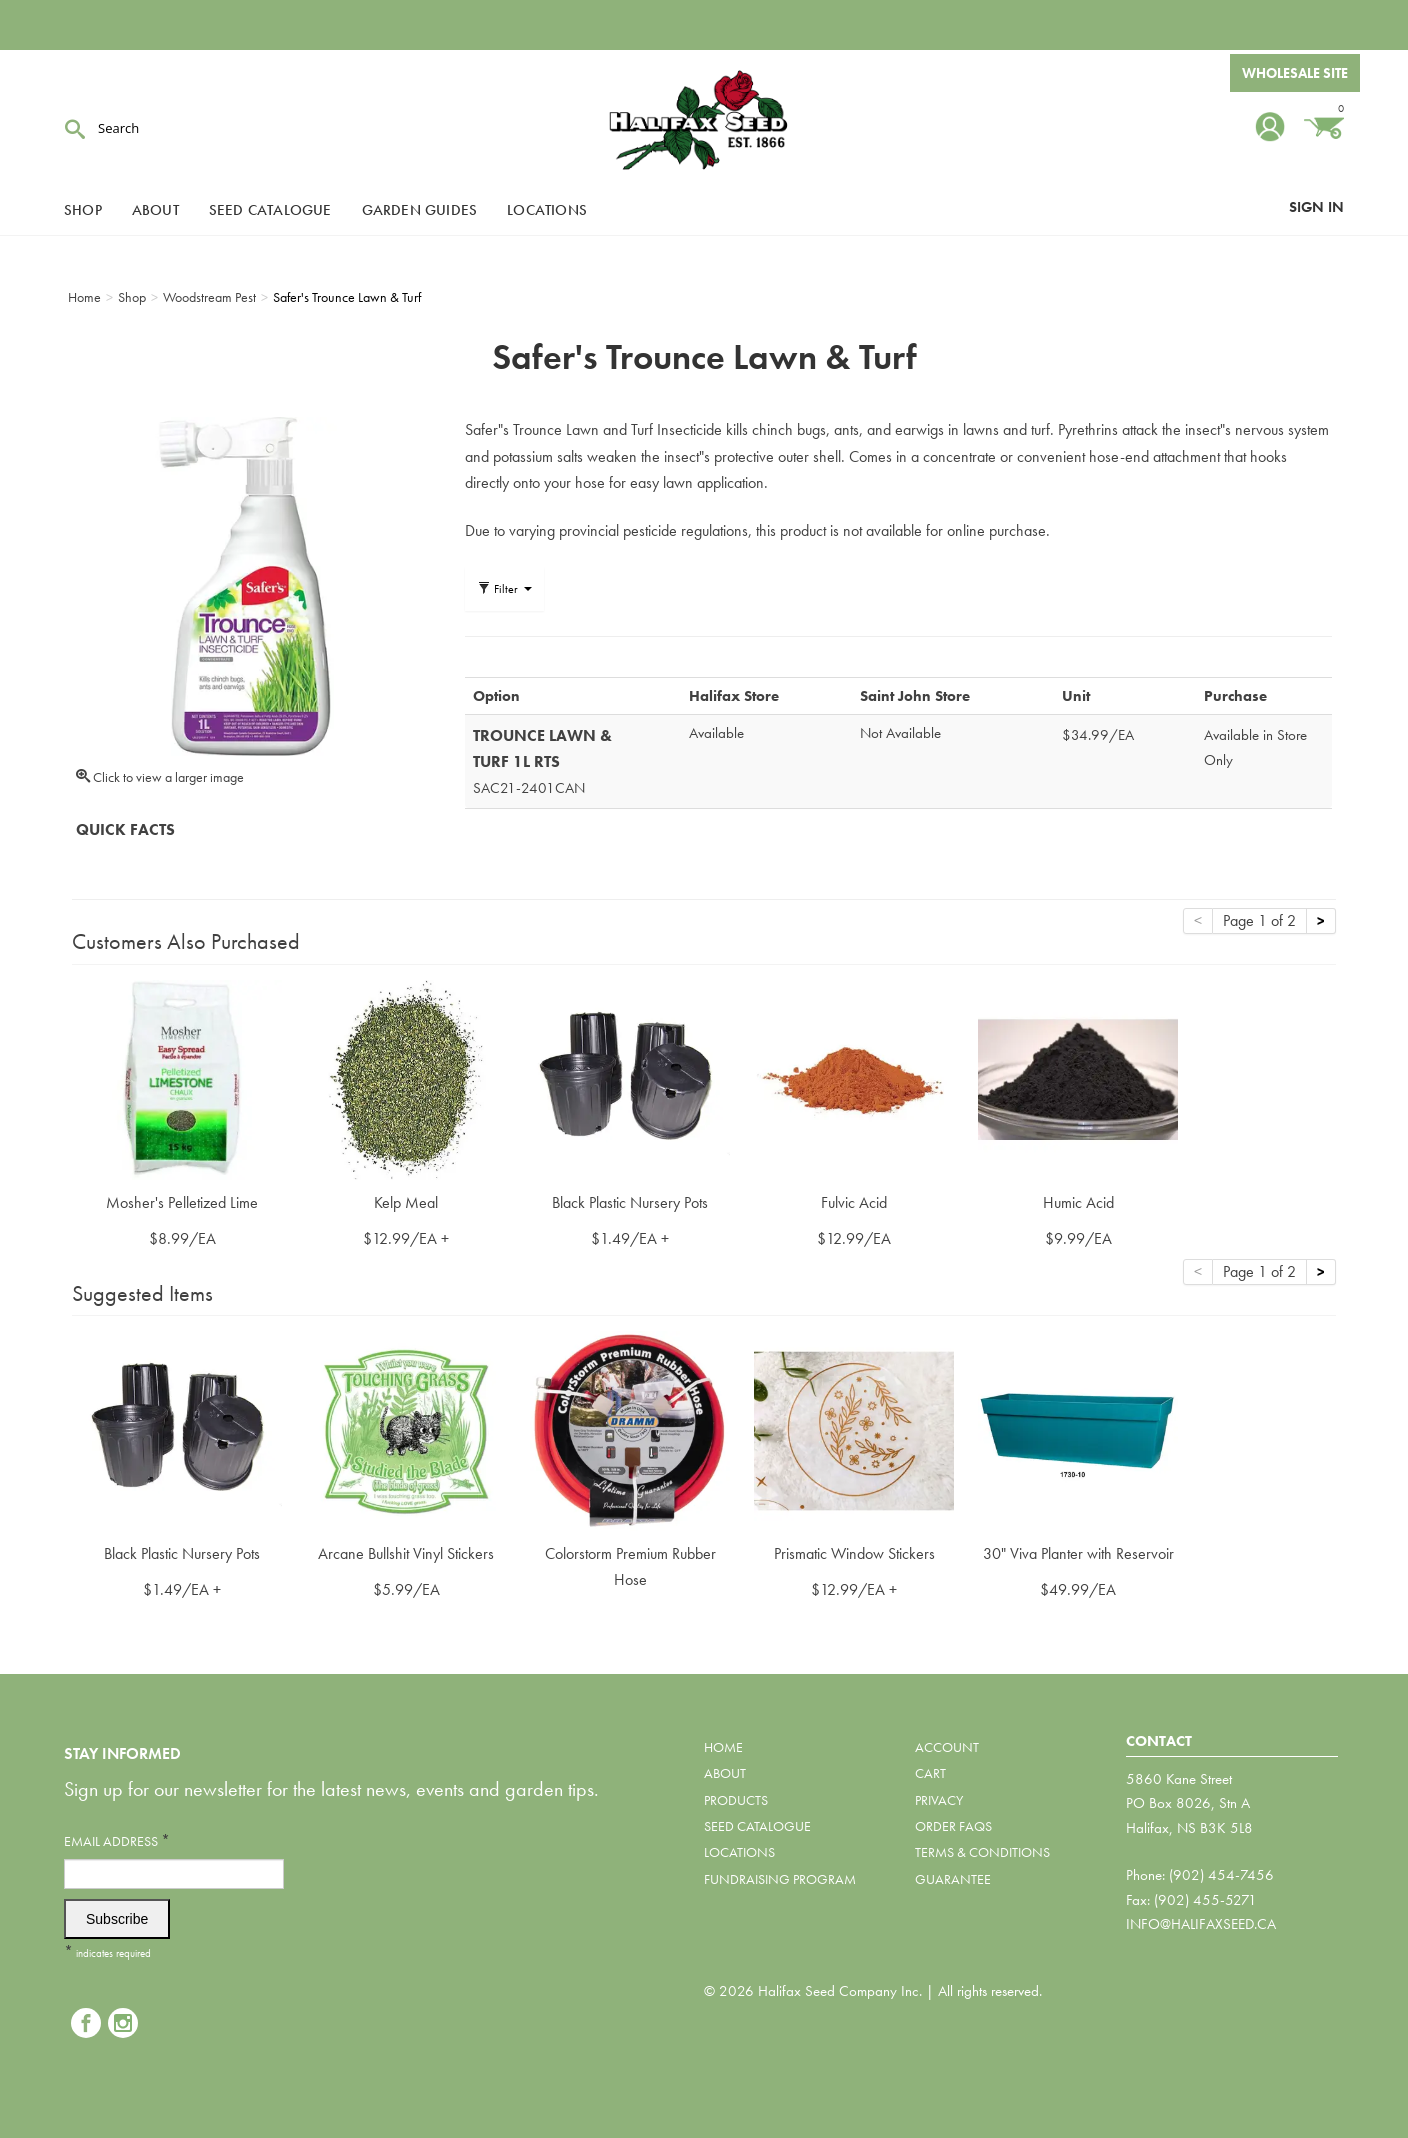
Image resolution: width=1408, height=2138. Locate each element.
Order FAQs (953, 1826)
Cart (930, 1773)
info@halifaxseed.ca (1201, 1924)
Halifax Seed (704, 120)
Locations (547, 210)
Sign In (1316, 207)
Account (947, 1747)
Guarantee (953, 1879)
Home (723, 1747)
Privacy (939, 1800)
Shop (83, 210)
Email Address (117, 1840)
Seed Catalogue (270, 210)
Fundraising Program (780, 1879)
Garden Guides (420, 210)
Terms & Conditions (982, 1852)
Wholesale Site (1295, 73)
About (155, 210)
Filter (504, 589)
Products (736, 1800)
